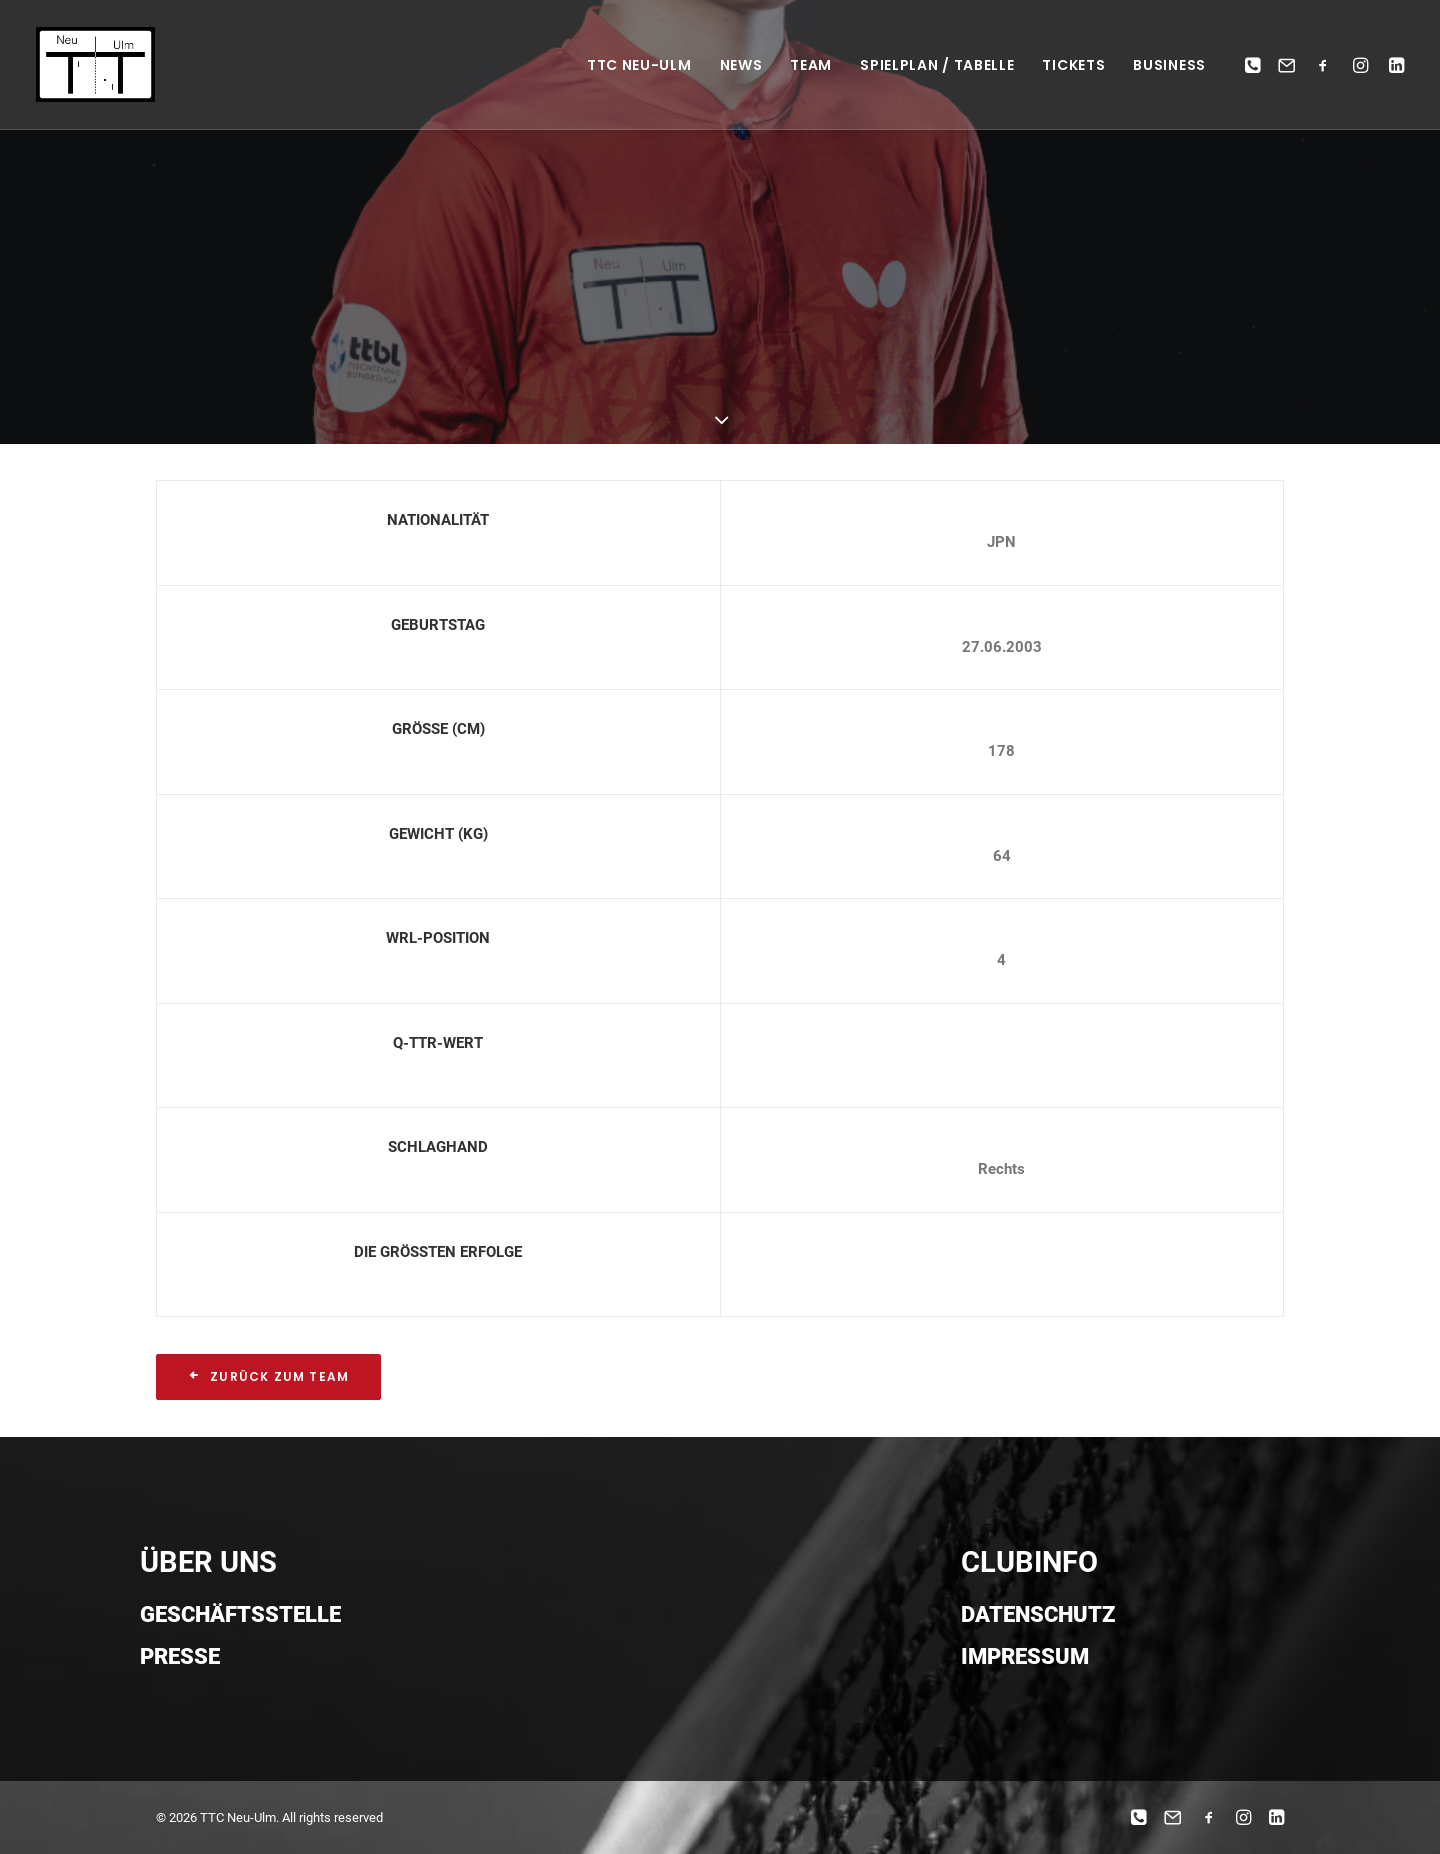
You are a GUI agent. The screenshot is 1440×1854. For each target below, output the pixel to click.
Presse (180, 1656)
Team (811, 65)
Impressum (1025, 1656)
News (741, 65)
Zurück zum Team (268, 1376)
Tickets (1073, 65)
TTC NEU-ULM (639, 65)
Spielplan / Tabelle (937, 65)
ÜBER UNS (208, 1562)
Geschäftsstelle (240, 1614)
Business (1169, 65)
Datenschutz (1038, 1614)
